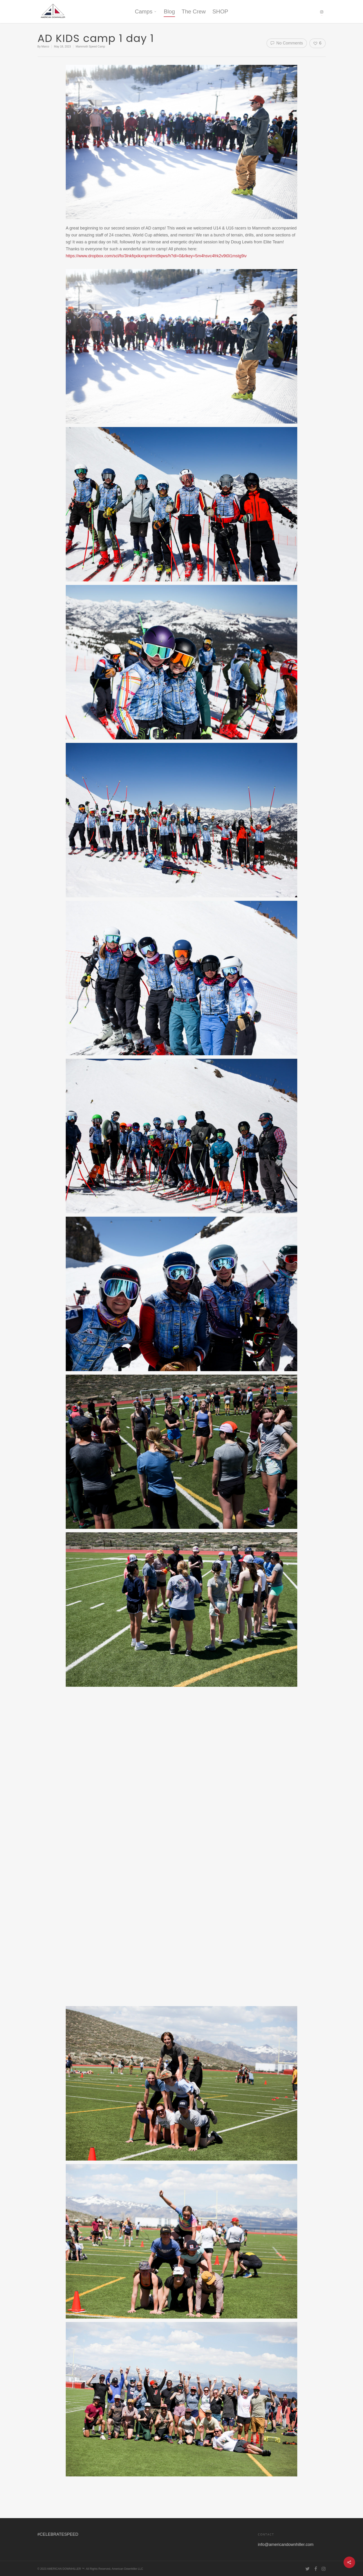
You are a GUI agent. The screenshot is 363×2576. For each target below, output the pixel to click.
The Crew (194, 11)
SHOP (220, 11)
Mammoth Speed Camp (90, 46)
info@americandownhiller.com (285, 2544)
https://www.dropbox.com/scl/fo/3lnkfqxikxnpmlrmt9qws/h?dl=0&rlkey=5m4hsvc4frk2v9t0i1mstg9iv (156, 256)
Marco (45, 46)
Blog (169, 11)
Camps (145, 12)
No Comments (287, 43)
